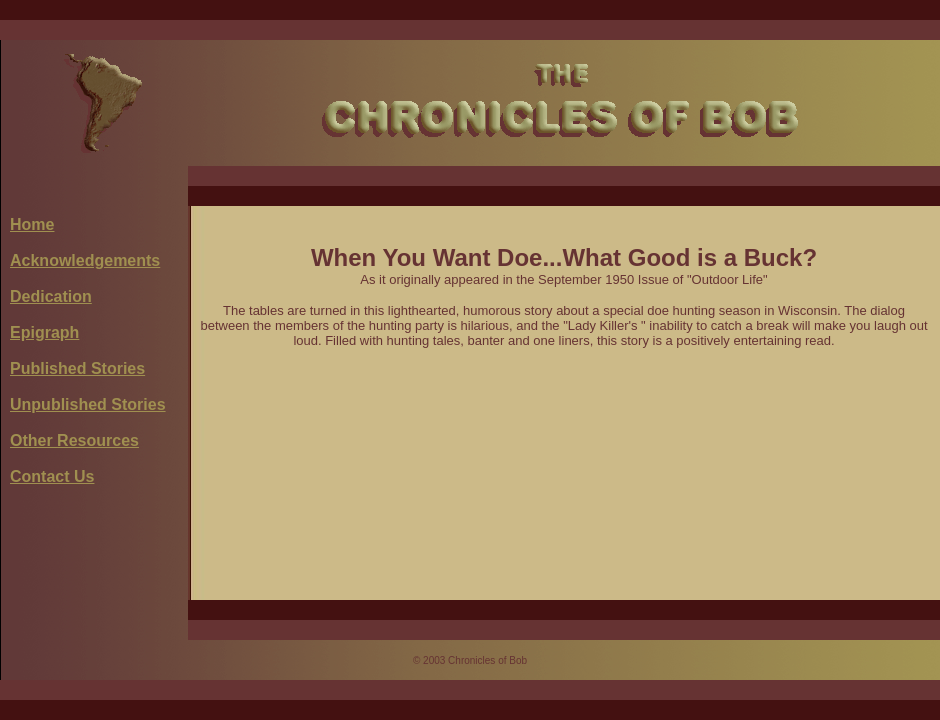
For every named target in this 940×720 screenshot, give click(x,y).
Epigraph (44, 332)
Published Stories (77, 368)
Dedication (51, 296)
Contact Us (52, 476)
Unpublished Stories (88, 404)
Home (32, 224)
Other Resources (74, 440)
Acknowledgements (85, 260)
